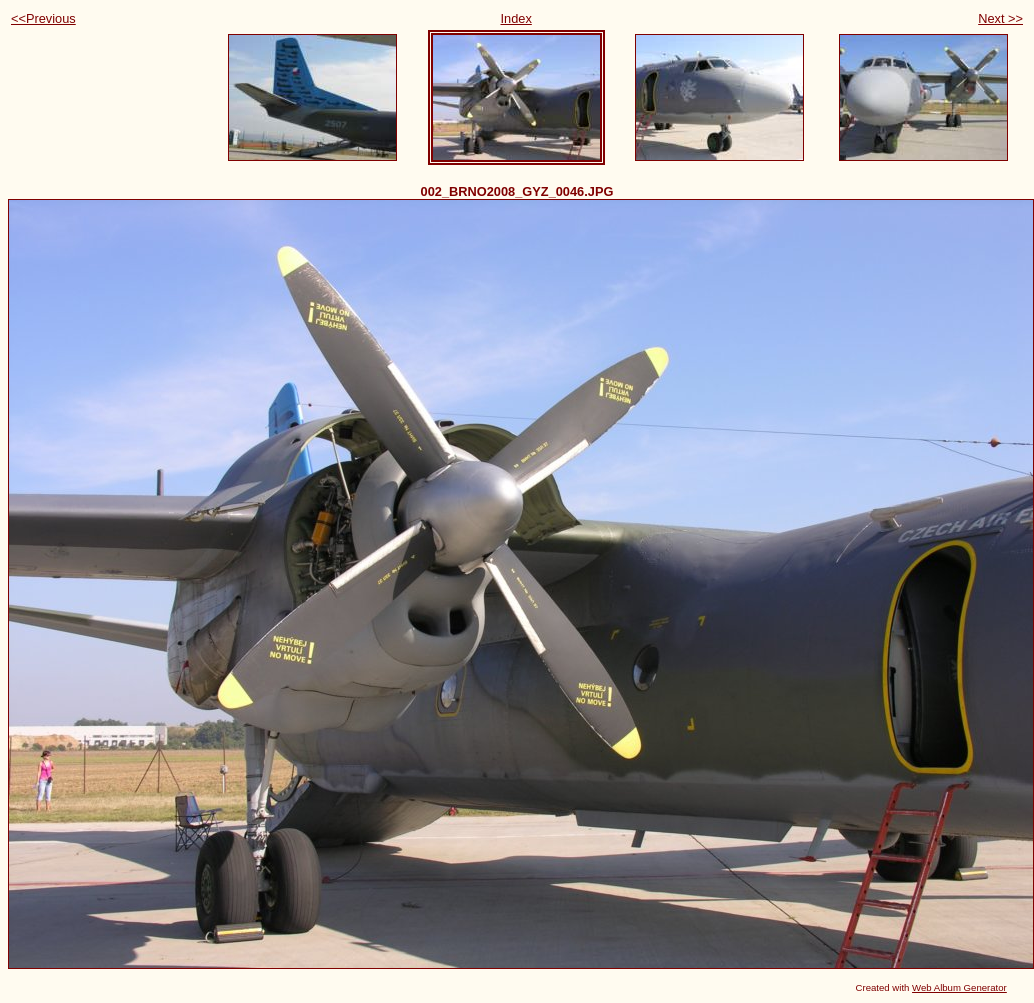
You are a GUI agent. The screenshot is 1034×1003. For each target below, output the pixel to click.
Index (516, 18)
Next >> (1000, 18)
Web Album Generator (959, 987)
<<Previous (43, 18)
